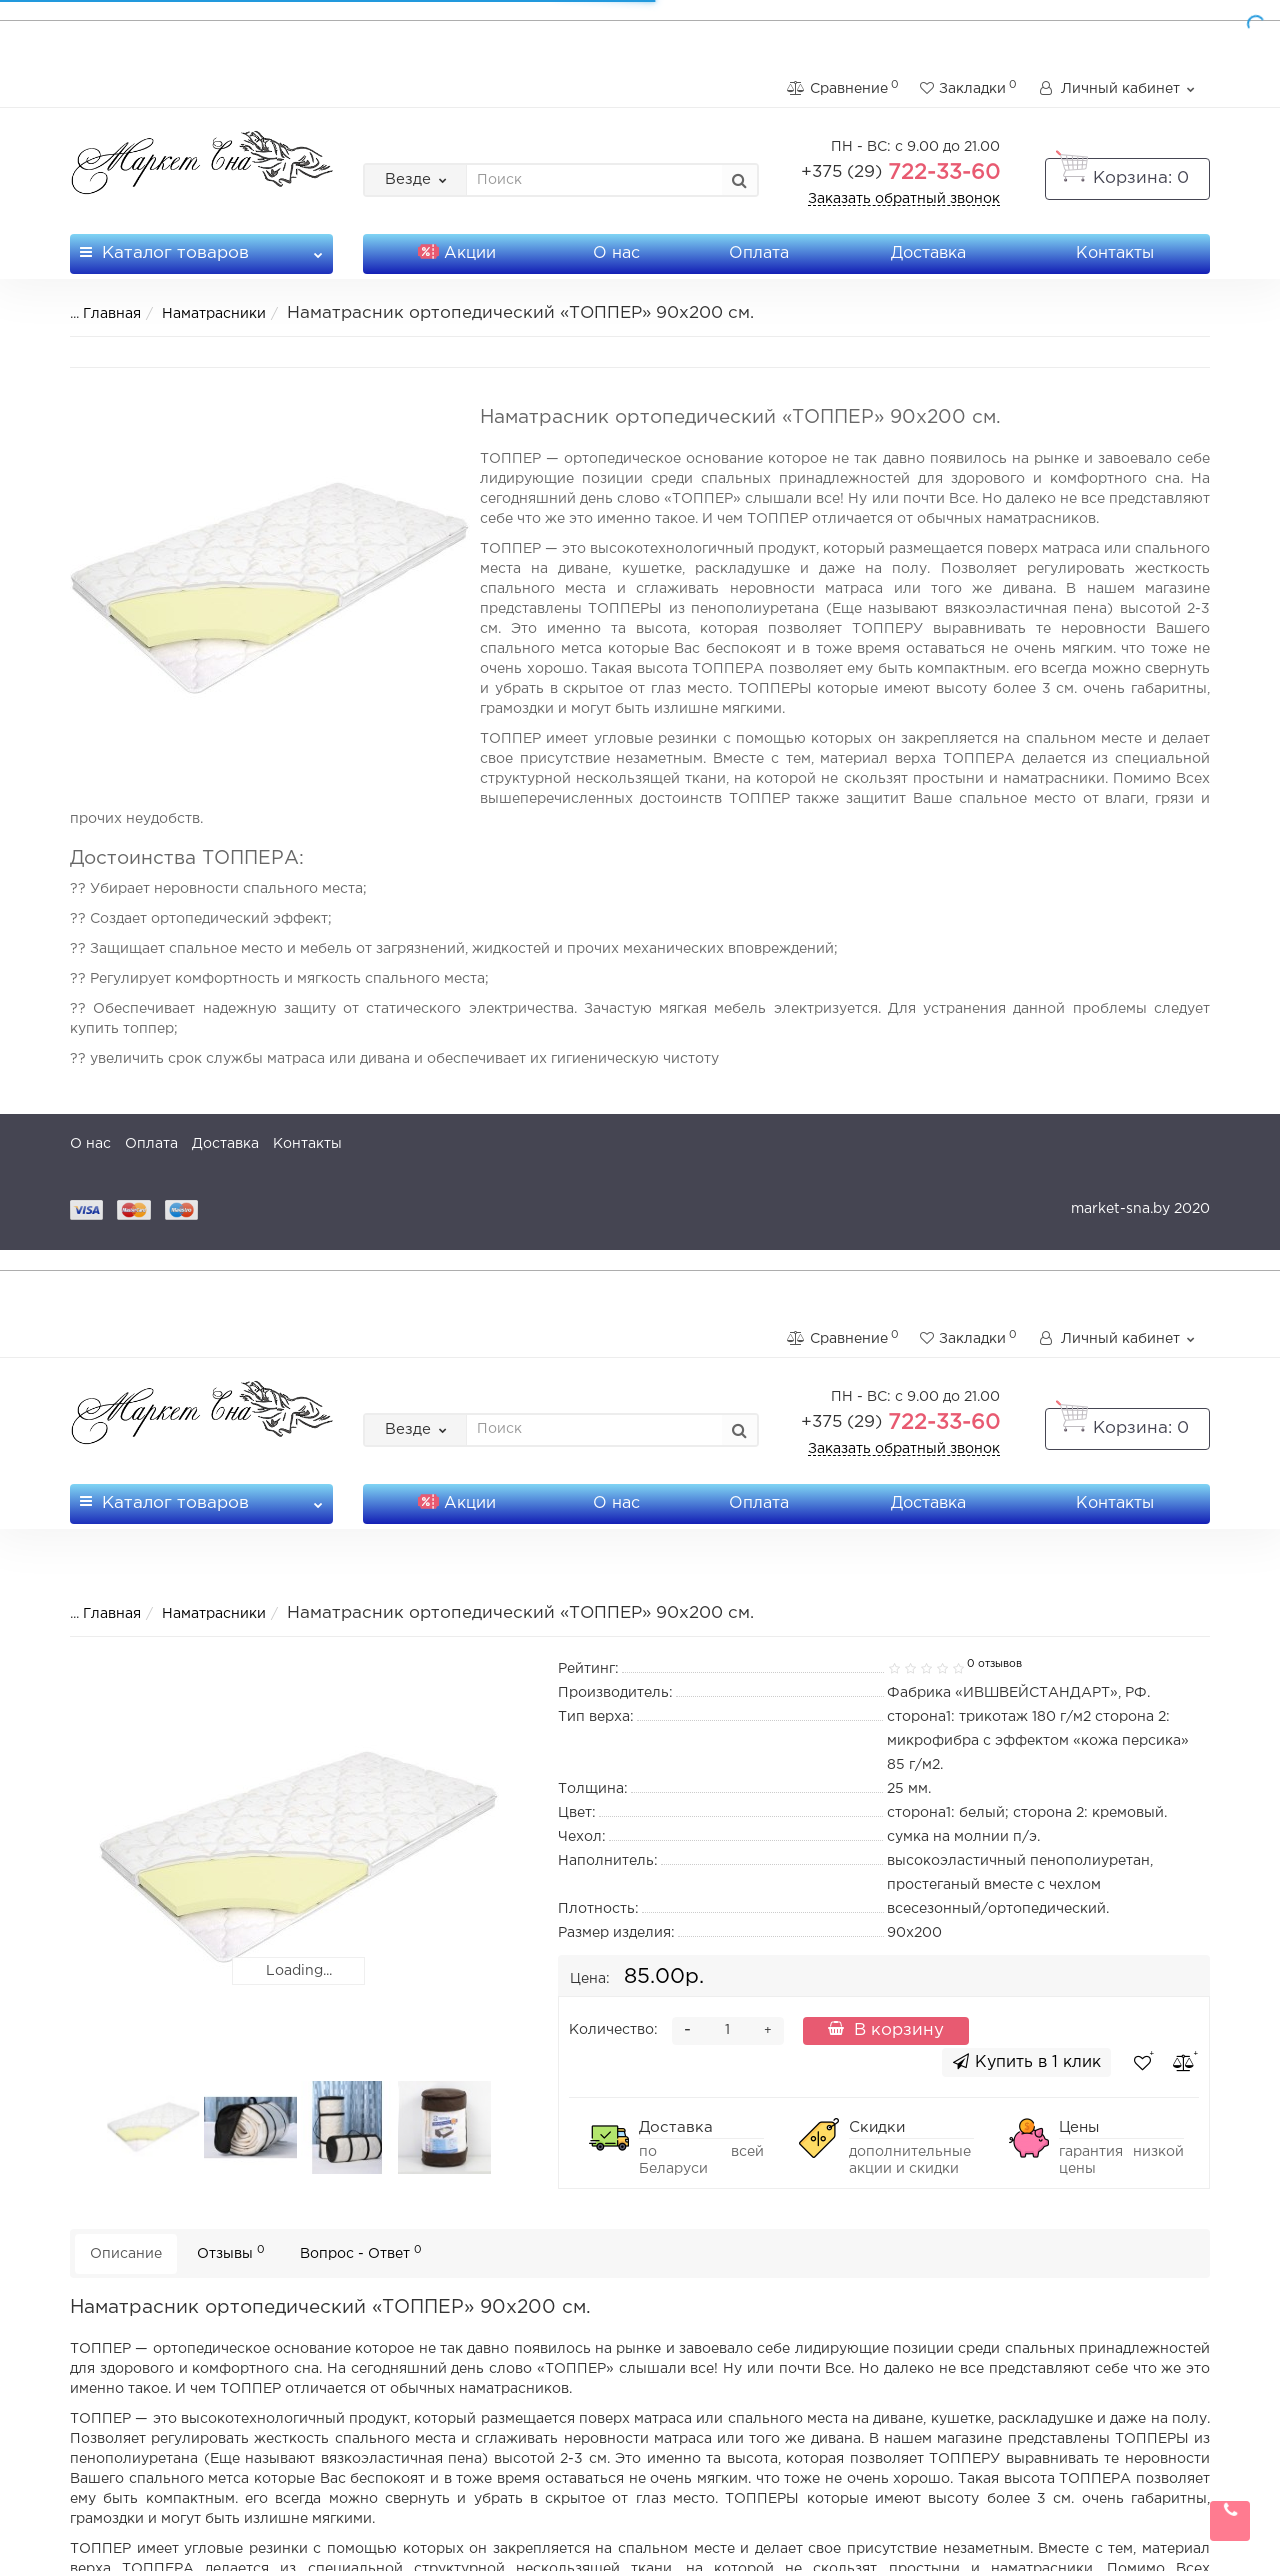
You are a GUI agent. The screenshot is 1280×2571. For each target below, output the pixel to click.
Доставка (928, 253)
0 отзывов (994, 1664)
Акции (457, 253)
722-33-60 (900, 173)
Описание (126, 2254)
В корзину (886, 2029)
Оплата (759, 253)
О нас (616, 253)
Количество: (613, 2030)
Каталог (201, 247)
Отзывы (231, 2252)
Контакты (1115, 253)
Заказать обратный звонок (904, 199)
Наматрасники (201, 314)
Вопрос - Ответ (361, 2252)
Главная (99, 314)
